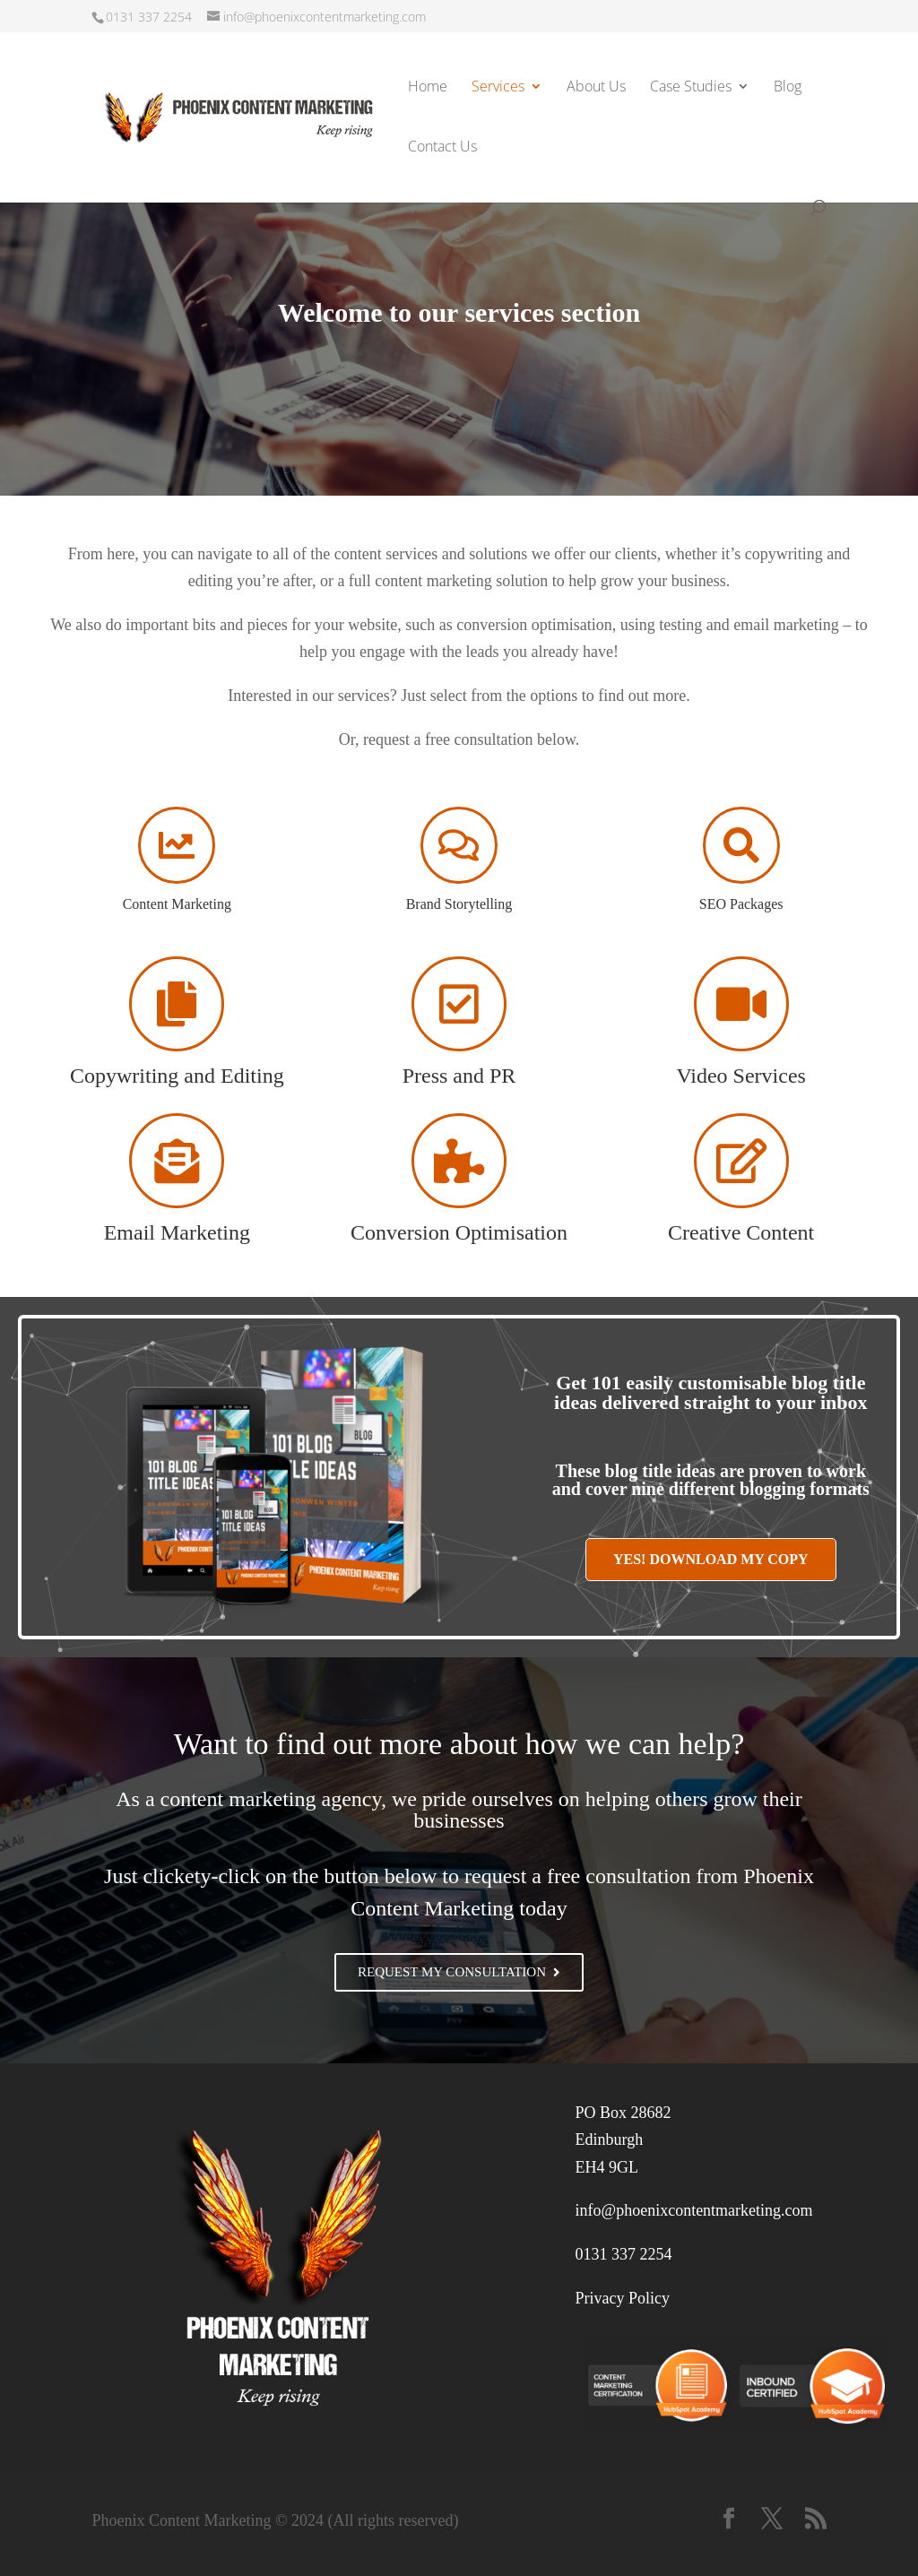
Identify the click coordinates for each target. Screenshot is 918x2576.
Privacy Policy (623, 2298)
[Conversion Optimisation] (459, 1160)
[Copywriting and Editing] (176, 1003)
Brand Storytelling (459, 904)
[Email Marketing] (176, 1160)
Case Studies (691, 88)
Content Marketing (177, 904)
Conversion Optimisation (459, 1232)
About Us (596, 88)
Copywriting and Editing (177, 1075)
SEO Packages (741, 904)
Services (498, 88)
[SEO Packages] (741, 845)
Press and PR (459, 1075)
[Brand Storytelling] (459, 845)
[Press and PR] (459, 1003)
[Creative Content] (741, 1160)
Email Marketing (177, 1232)
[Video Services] (741, 1003)
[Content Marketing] (176, 845)
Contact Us (442, 148)
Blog (787, 88)
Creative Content (741, 1232)
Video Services (741, 1075)
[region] (459, 317)
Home (427, 88)
